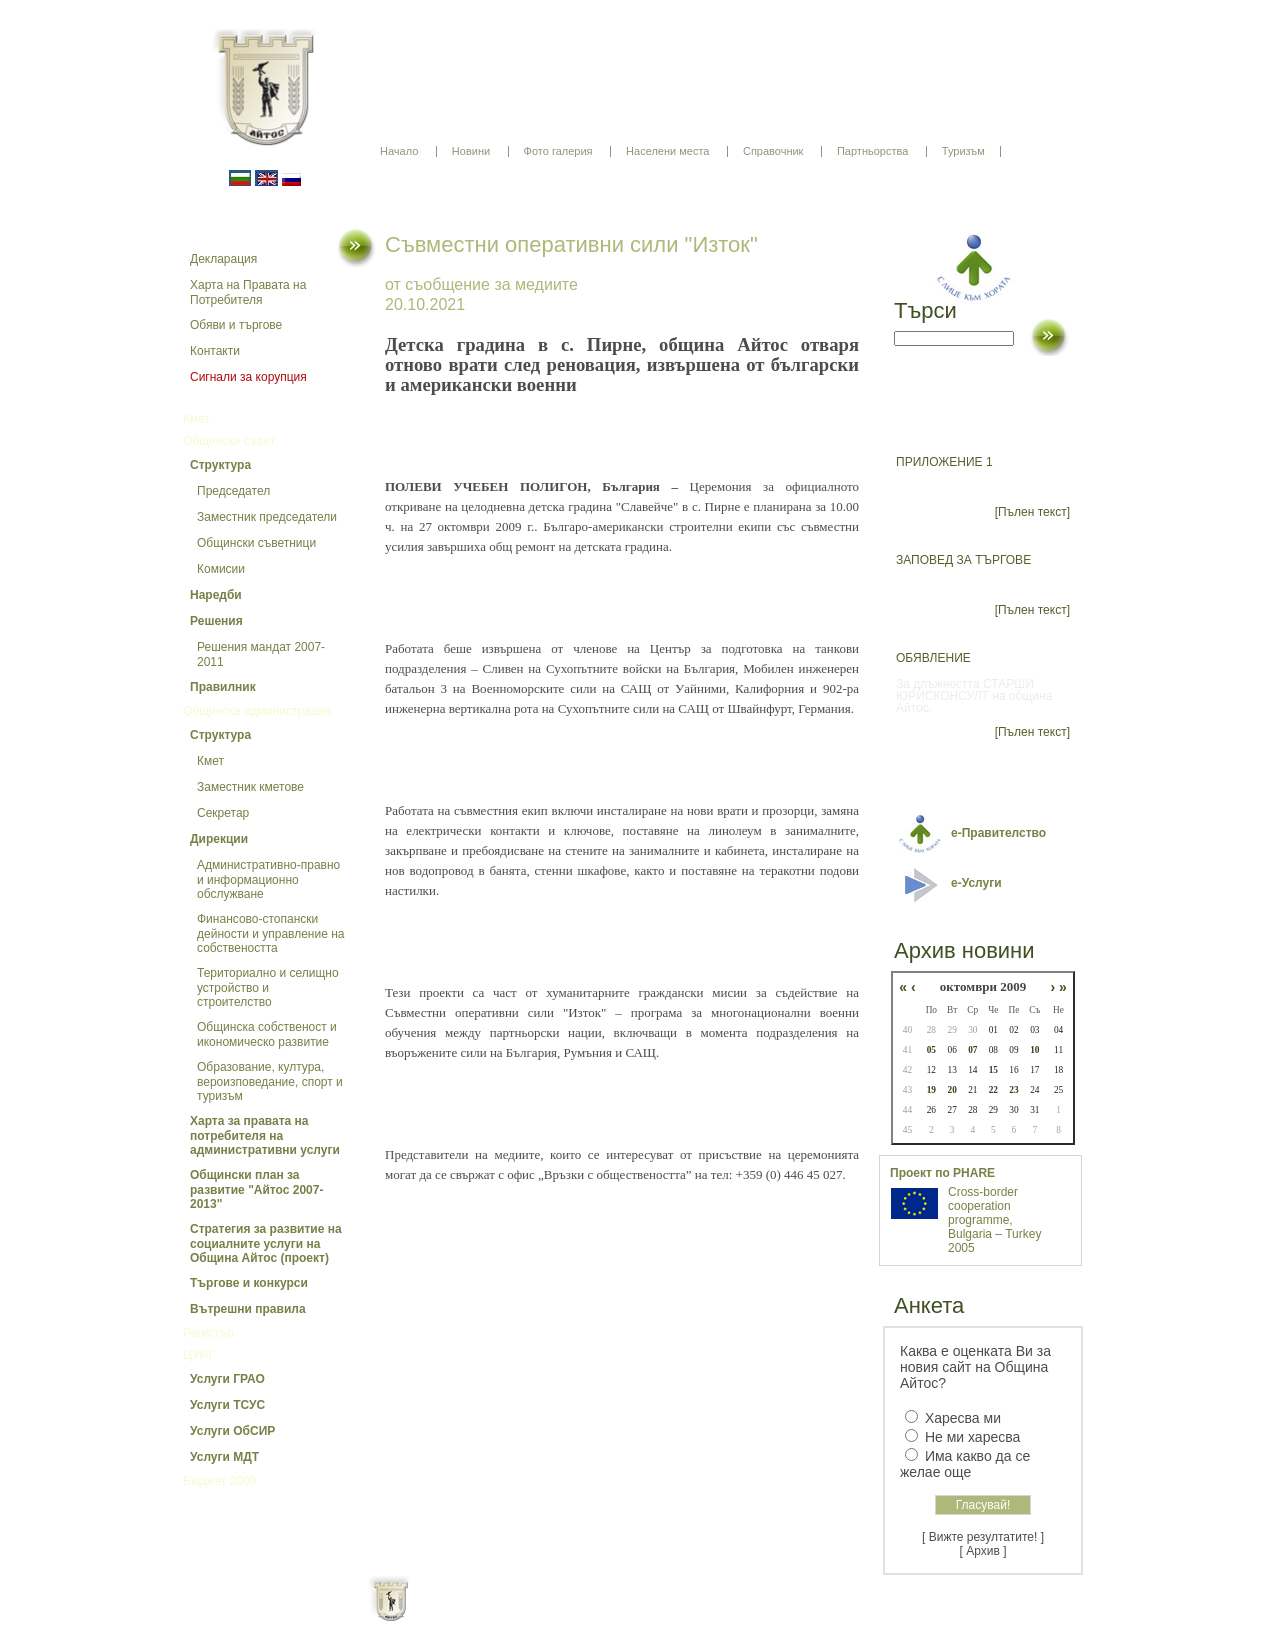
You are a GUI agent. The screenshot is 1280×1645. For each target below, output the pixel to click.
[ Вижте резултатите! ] (983, 1537)
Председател (233, 491)
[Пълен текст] (1032, 512)
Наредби (216, 595)
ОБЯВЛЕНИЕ (933, 658)
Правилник (223, 687)
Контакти (215, 351)
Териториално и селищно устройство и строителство (268, 987)
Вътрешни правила (248, 1309)
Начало (399, 151)
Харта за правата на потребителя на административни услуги (265, 1135)
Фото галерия (558, 151)
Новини (471, 151)
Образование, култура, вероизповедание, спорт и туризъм (270, 1081)
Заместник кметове (250, 787)
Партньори (657, 1615)
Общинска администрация (257, 711)
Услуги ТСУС (227, 1405)
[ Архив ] (983, 1551)
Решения (216, 621)
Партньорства (872, 151)
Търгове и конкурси (249, 1283)
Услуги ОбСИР (232, 1431)
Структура (220, 465)
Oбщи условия (561, 1615)
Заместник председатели (267, 517)
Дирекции (219, 839)
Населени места (667, 151)
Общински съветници (256, 543)
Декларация (223, 259)
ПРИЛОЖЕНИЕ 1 (944, 462)
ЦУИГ (199, 1355)
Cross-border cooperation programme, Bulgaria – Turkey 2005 (994, 1220)
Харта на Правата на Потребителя (248, 292)
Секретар (223, 813)
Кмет (196, 419)
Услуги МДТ (224, 1457)
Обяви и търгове (236, 325)
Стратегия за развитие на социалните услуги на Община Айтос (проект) (266, 1243)
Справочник (773, 151)
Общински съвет (229, 441)
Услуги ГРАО (227, 1379)
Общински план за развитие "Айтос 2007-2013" (256, 1189)
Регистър (208, 1333)
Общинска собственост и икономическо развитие (267, 1034)
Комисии (221, 569)
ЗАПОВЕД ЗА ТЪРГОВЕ (963, 560)
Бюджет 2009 (219, 1481)
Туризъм (963, 151)
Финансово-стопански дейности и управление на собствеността (271, 933)
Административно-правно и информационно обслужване (268, 879)
